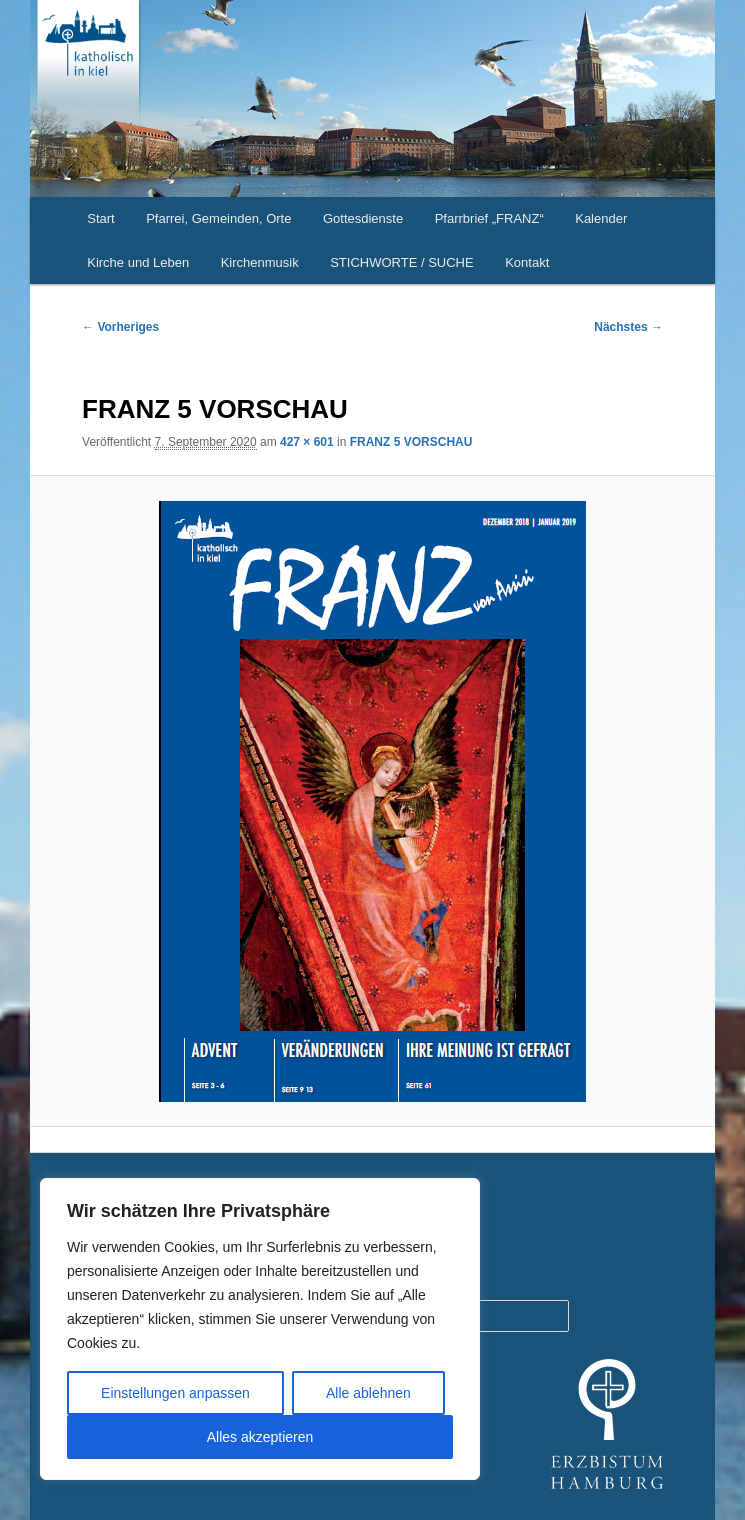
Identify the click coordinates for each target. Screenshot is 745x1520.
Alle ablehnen (368, 1393)
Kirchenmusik (260, 262)
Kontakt (527, 262)
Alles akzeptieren (260, 1437)
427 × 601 (307, 442)
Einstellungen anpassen (175, 1393)
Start (100, 218)
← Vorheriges (120, 327)
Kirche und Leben (138, 262)
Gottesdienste (363, 218)
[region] (260, 1329)
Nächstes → (628, 327)
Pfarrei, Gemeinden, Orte (218, 218)
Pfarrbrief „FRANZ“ (489, 218)
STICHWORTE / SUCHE (402, 262)
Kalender (601, 218)
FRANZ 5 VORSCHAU (411, 442)
